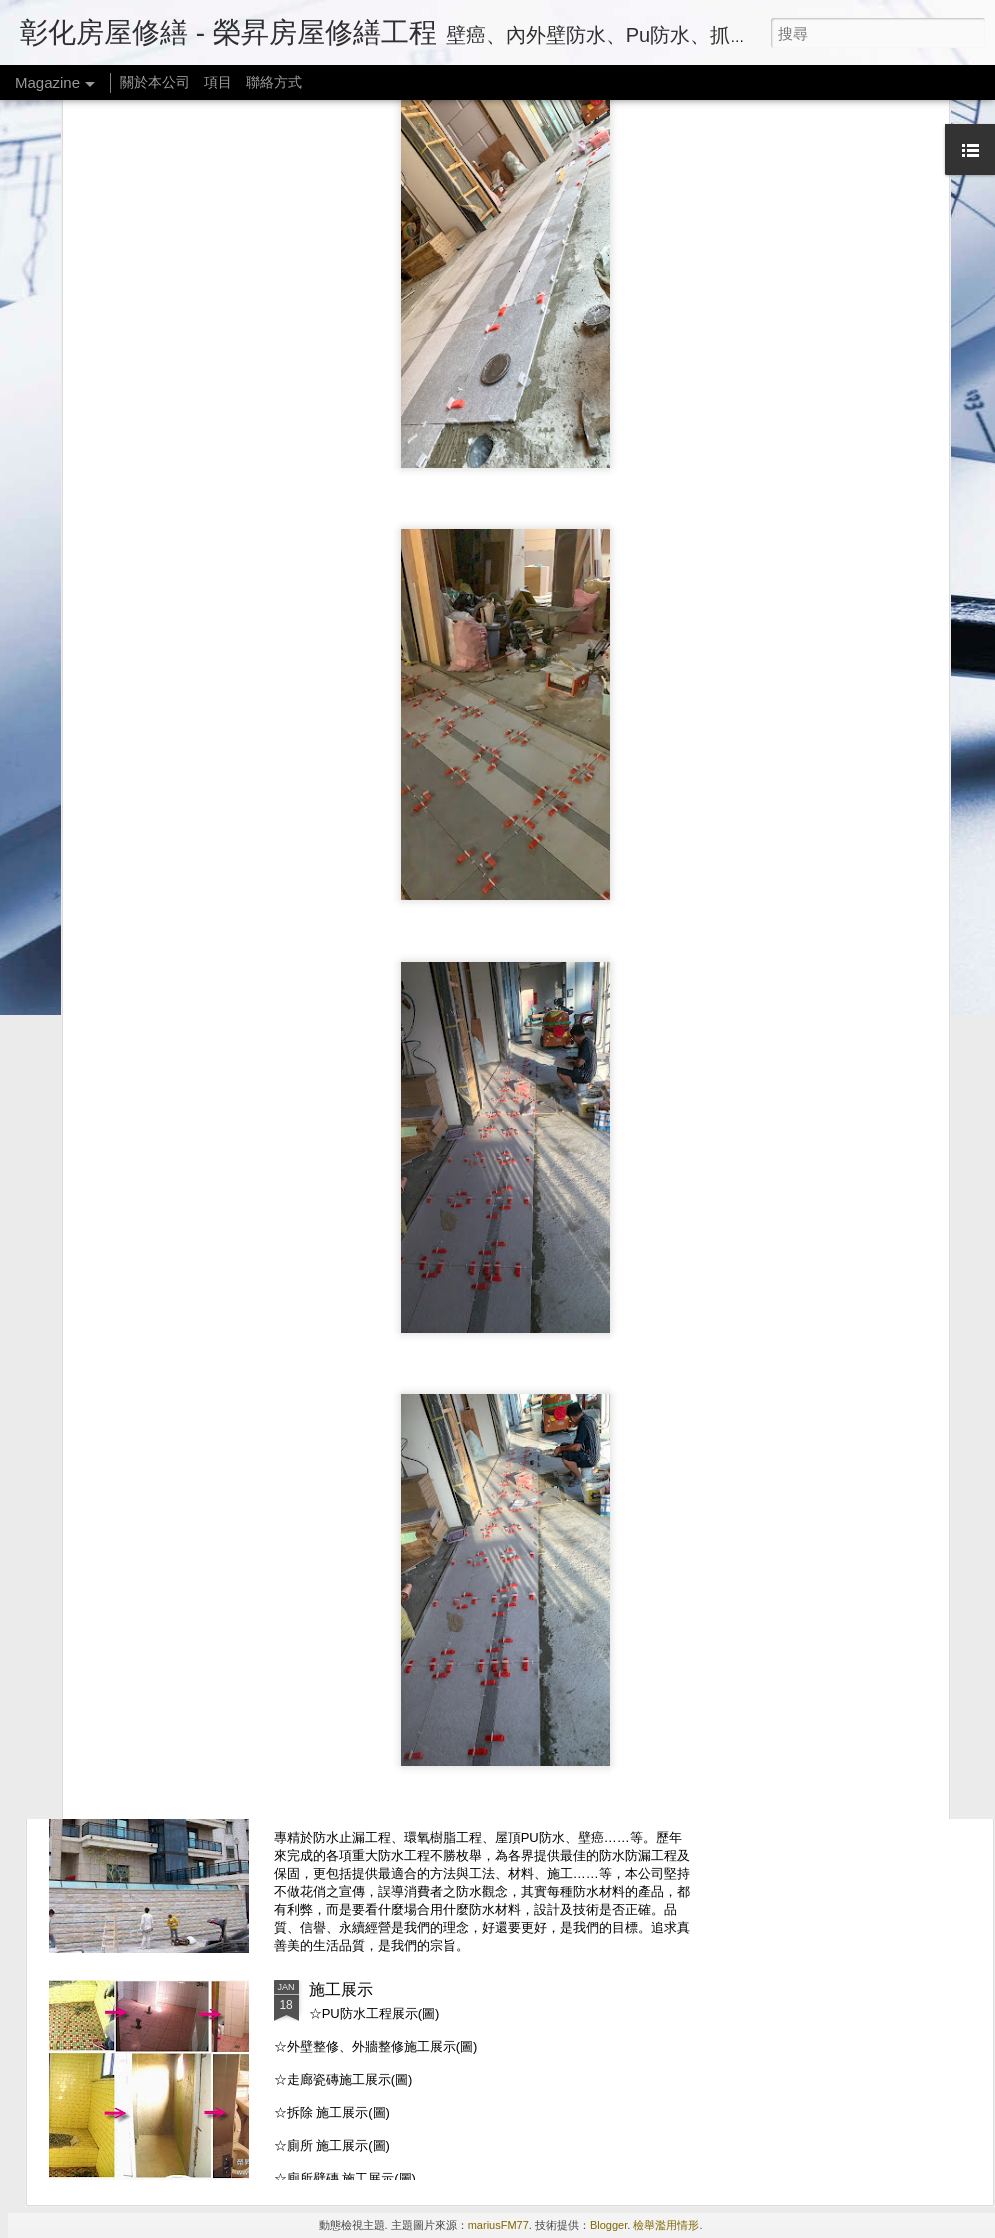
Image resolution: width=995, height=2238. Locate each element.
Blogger (608, 2225)
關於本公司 (155, 82)
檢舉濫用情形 (666, 2225)
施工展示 (341, 1989)
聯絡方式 (274, 82)
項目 (218, 82)
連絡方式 (341, 1535)
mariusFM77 (498, 2225)
